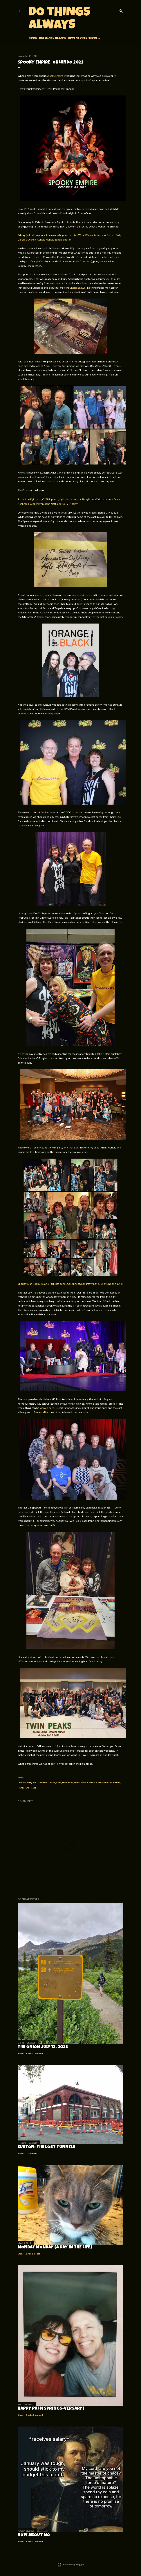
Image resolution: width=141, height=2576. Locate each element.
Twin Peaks (30, 1787)
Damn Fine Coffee (46, 1782)
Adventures (77, 38)
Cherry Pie (30, 1782)
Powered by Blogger (70, 2564)
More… (94, 38)
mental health (81, 1782)
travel (21, 1787)
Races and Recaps (52, 38)
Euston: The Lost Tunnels (46, 2147)
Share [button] (21, 1777)
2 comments (32, 2153)
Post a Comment (34, 2053)
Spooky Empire (54, 75)
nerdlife (93, 1782)
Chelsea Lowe (77, 287)
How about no (34, 2535)
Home (33, 38)
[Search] (121, 10)
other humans (105, 1782)
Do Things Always (59, 19)
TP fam (116, 1782)
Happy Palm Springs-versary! (51, 2409)
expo (58, 1782)
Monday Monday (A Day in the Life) (55, 2247)
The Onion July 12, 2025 (43, 2047)
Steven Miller (41, 1412)
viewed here (47, 1407)
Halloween (67, 1782)
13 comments (33, 2253)
